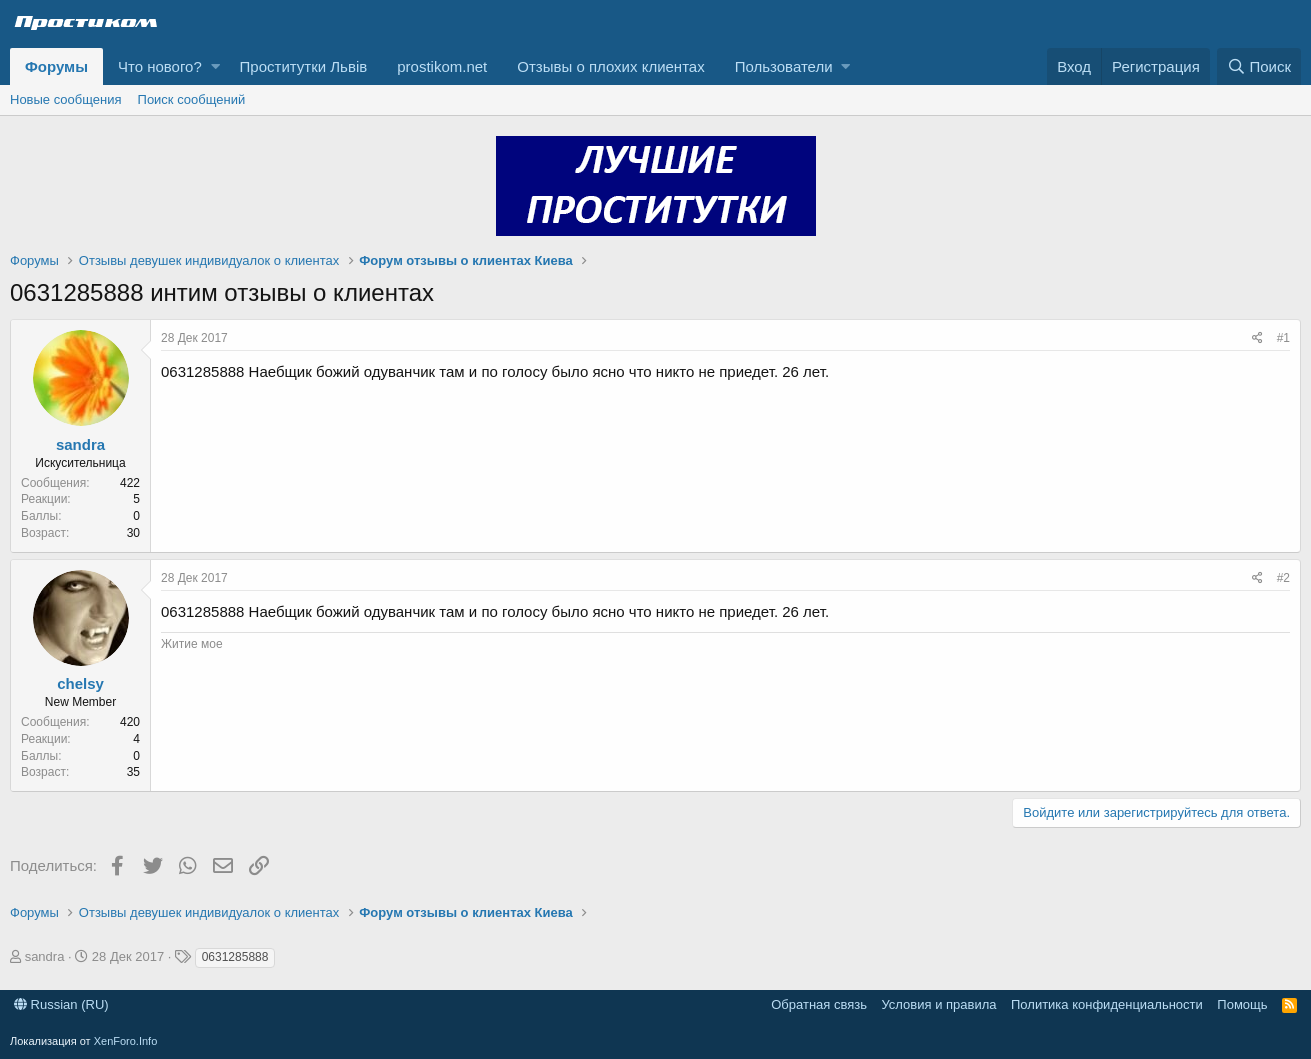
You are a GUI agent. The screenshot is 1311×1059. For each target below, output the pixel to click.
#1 (1283, 338)
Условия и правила (938, 1004)
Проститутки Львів (304, 66)
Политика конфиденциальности (1107, 1004)
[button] (215, 66)
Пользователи (784, 66)
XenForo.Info (126, 1041)
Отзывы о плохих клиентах (610, 66)
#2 (1283, 578)
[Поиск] (1259, 66)
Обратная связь (819, 1004)
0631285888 (235, 957)
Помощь (1242, 1004)
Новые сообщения (66, 99)
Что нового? (160, 66)
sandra (80, 444)
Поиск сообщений (192, 99)
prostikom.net (442, 66)
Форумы (56, 66)
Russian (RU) (61, 1004)
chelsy (80, 683)
